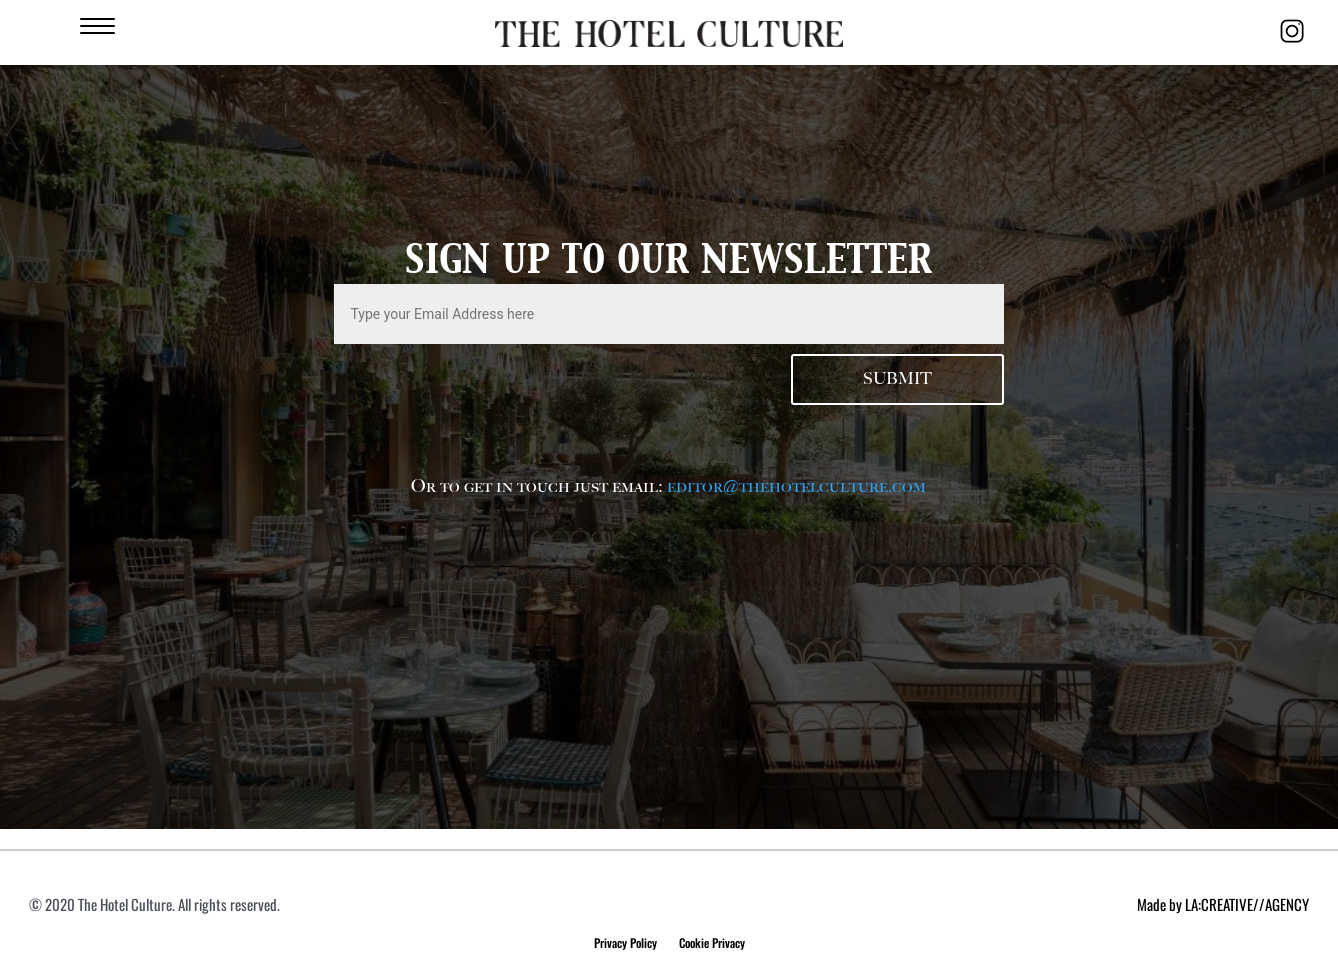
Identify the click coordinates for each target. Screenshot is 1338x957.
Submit (897, 379)
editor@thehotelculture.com (796, 486)
